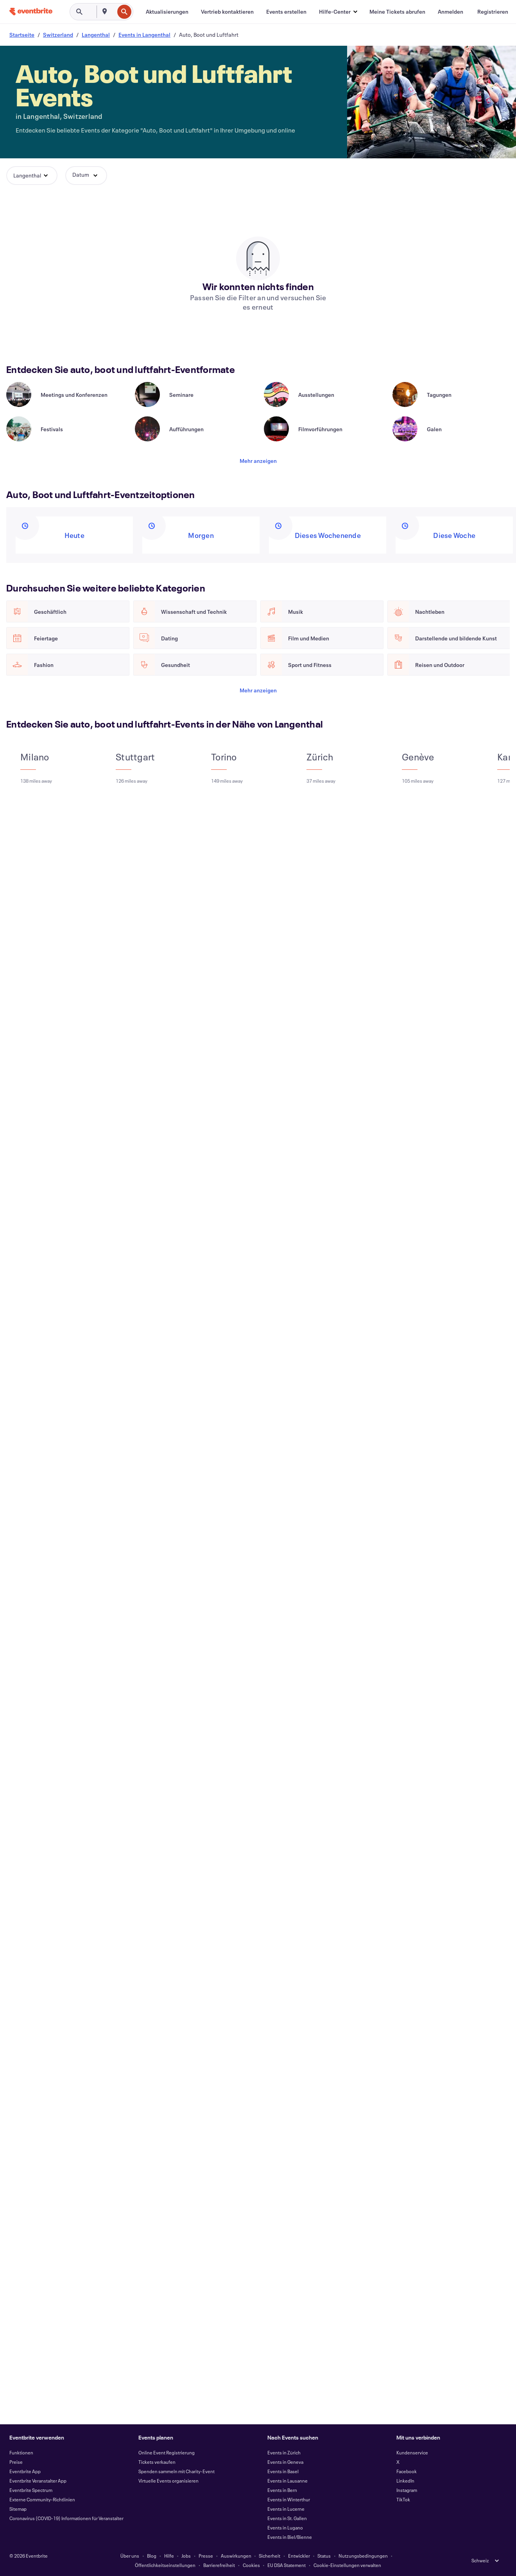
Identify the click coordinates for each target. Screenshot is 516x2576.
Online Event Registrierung (166, 2452)
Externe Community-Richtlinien (42, 2499)
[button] (338, 11)
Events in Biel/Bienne (289, 2537)
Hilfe (169, 2556)
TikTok (403, 2499)
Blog (151, 2556)
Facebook (406, 2471)
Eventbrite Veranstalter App (37, 2480)
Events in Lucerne (286, 2509)
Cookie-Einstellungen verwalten (347, 2565)
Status (324, 2556)
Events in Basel (283, 2471)
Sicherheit (269, 2556)
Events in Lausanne (287, 2480)
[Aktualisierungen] (167, 12)
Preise (16, 2462)
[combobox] (113, 12)
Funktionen (21, 2452)
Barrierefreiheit (219, 2565)
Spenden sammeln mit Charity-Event (176, 2471)
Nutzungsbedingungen (363, 2556)
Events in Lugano (285, 2527)
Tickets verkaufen (157, 2462)
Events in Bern (282, 2490)
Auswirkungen (236, 2556)
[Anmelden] (450, 12)
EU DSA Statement (286, 2565)
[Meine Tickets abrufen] (397, 12)
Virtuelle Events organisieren (168, 2480)
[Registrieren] (492, 12)
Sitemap (18, 2509)
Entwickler (299, 2556)
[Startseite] (30, 11)
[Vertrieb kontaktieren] (227, 12)
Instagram (406, 2490)
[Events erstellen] (286, 12)
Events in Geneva (285, 2462)
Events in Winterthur (288, 2499)
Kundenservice (412, 2452)
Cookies (251, 2565)
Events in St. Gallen (287, 2518)
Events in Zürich (284, 2452)
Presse (206, 2556)
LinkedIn (405, 2480)
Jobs (186, 2556)
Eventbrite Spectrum (30, 2490)
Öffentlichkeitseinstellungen (165, 2565)
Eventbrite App (25, 2471)
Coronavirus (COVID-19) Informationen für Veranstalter (66, 2518)
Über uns (129, 2556)
